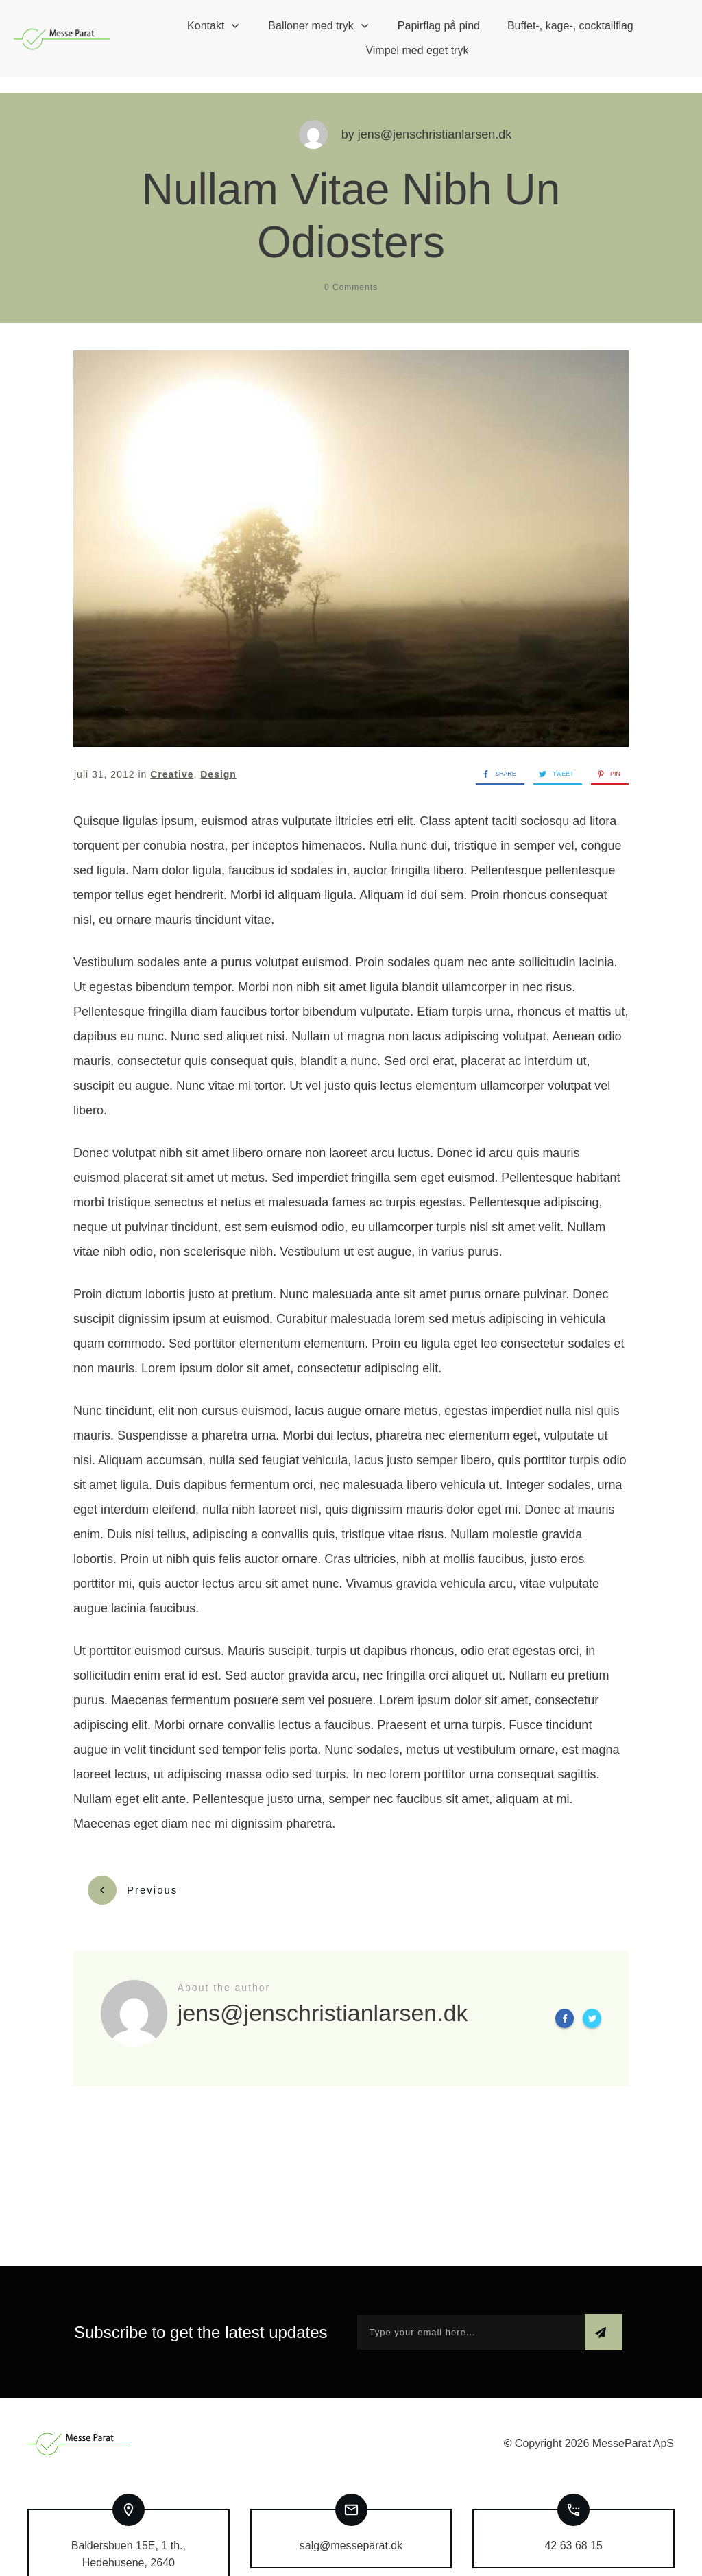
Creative (171, 758)
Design (218, 758)
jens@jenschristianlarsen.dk (434, 119)
